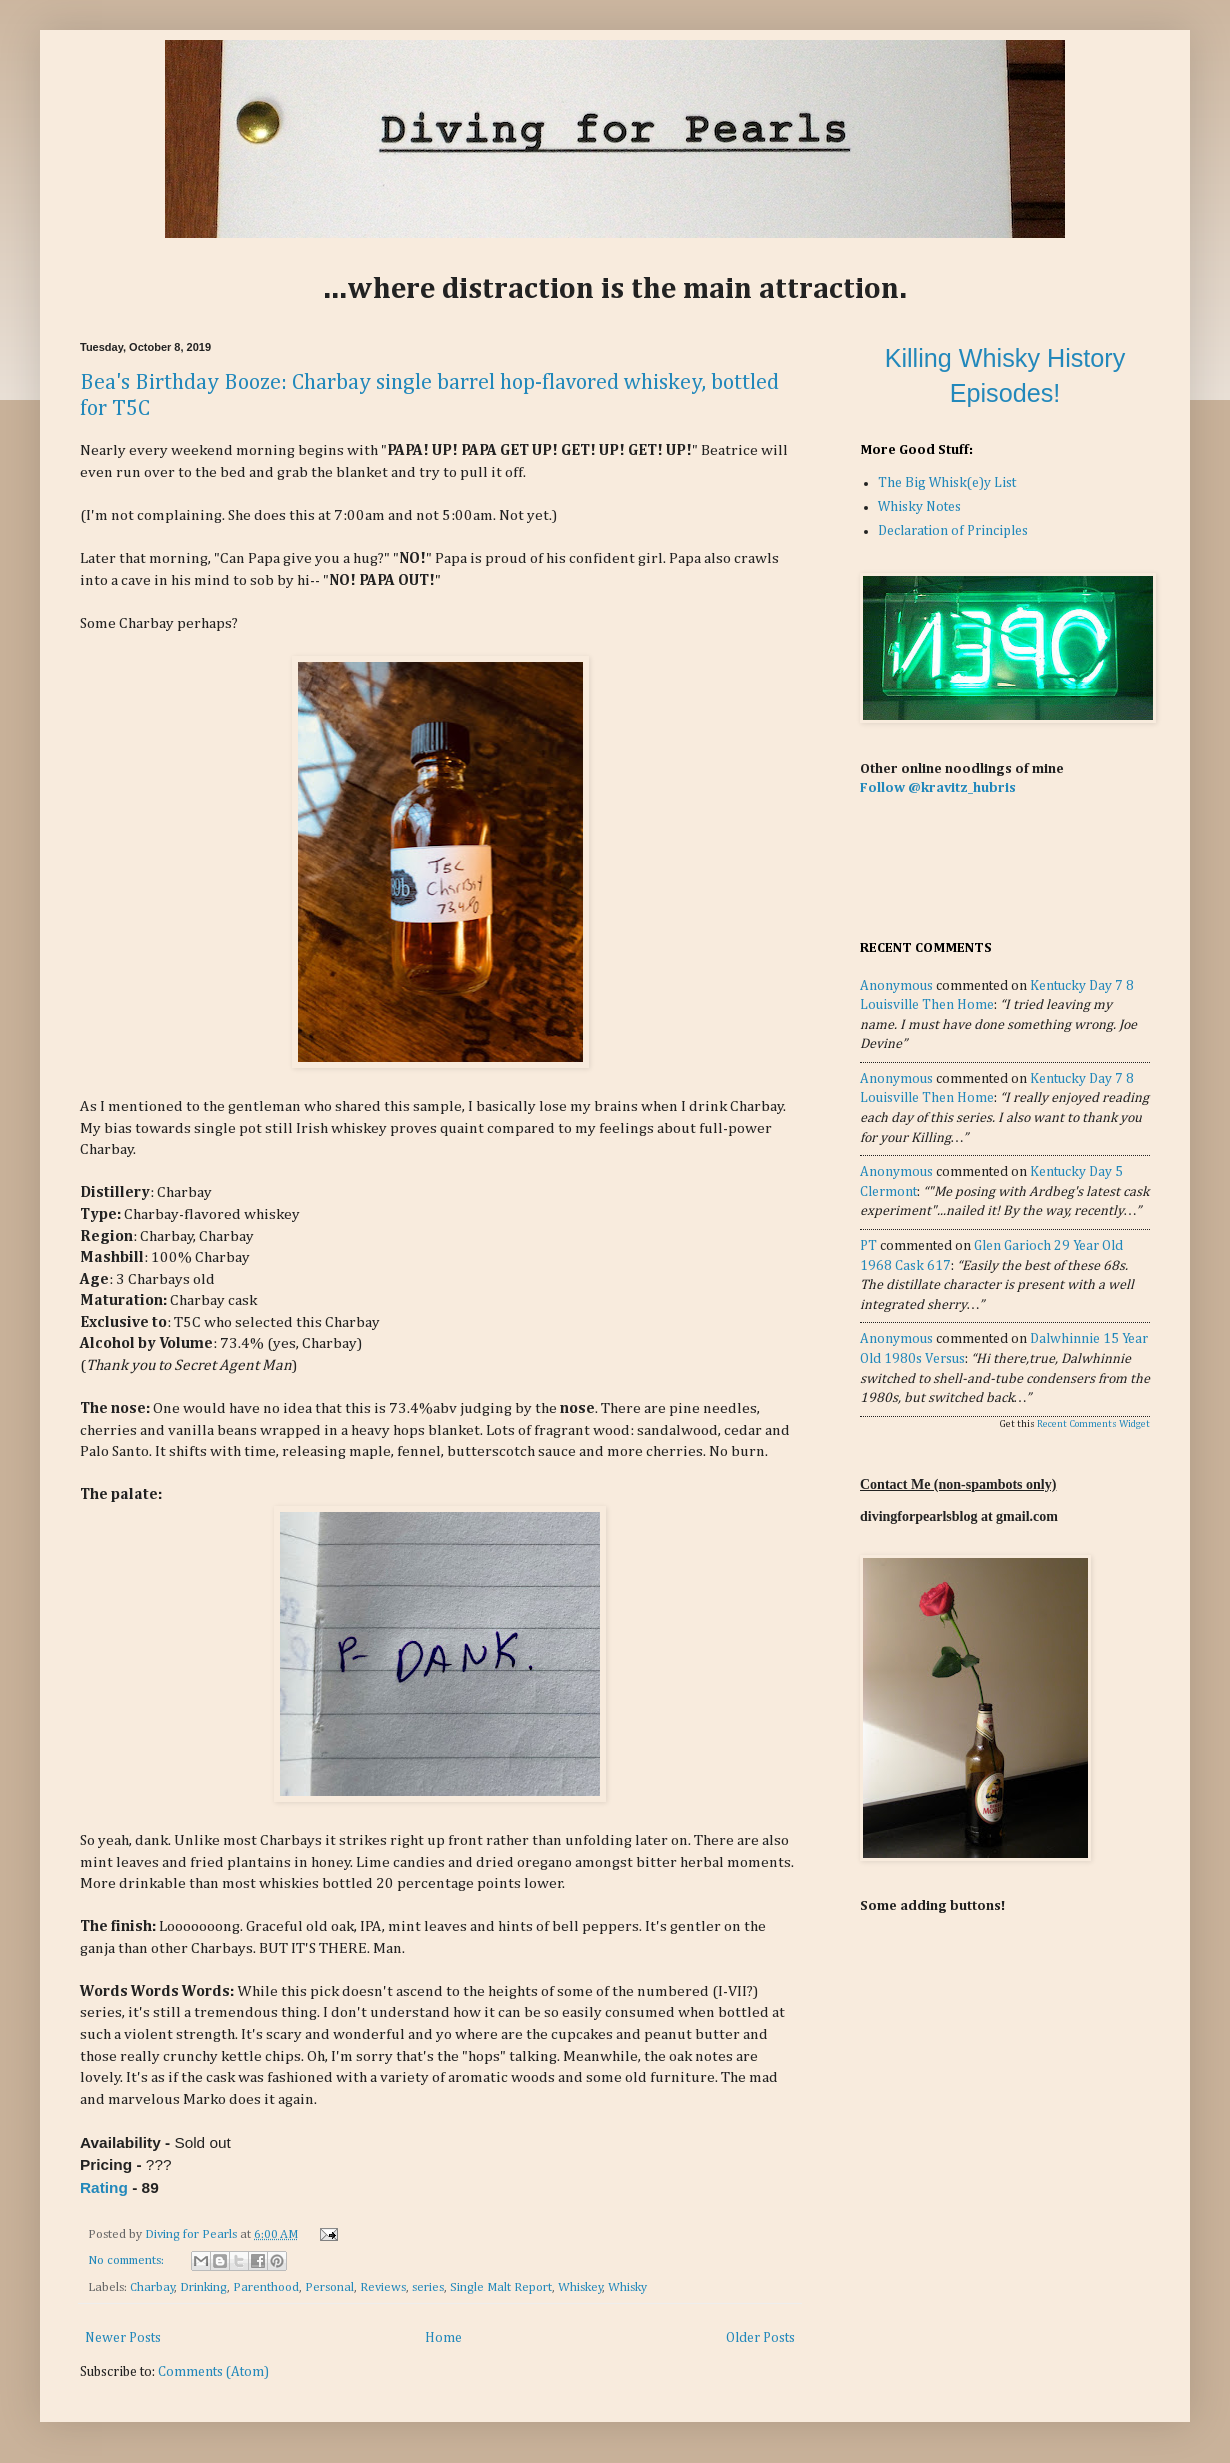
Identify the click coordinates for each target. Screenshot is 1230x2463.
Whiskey (580, 2287)
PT (868, 1246)
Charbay (152, 2287)
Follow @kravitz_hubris (938, 788)
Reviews (383, 2287)
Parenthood (266, 2287)
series (428, 2287)
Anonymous (896, 986)
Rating (104, 2187)
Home (443, 2338)
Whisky (627, 2287)
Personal (329, 2287)
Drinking (203, 2287)
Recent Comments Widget (1093, 1424)
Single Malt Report (501, 2287)
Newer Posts (123, 2338)
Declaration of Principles (953, 531)
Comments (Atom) (213, 2372)
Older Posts (760, 2338)
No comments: (127, 2260)
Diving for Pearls (192, 2234)
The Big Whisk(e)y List (947, 483)
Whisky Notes (919, 507)
